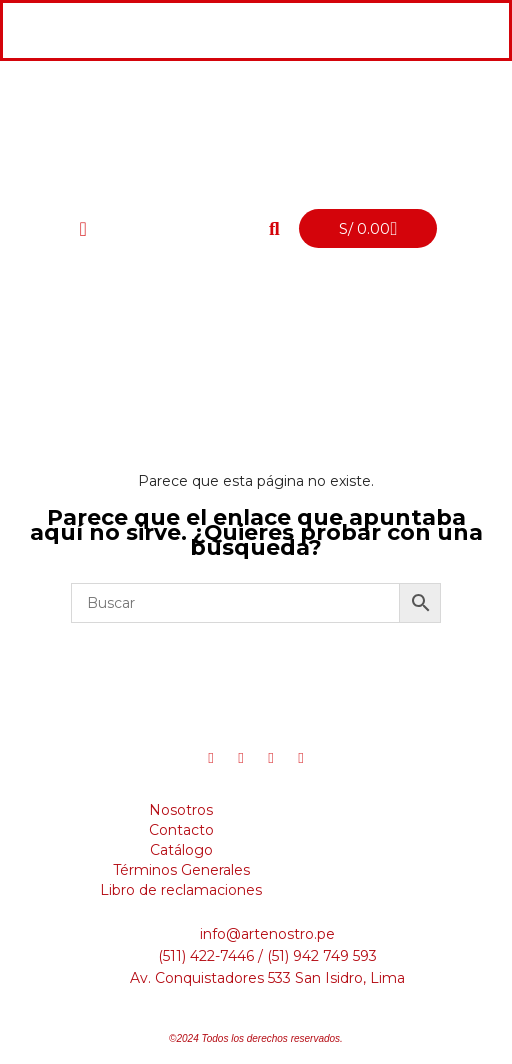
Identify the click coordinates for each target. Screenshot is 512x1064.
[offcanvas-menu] (83, 229)
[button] (274, 229)
